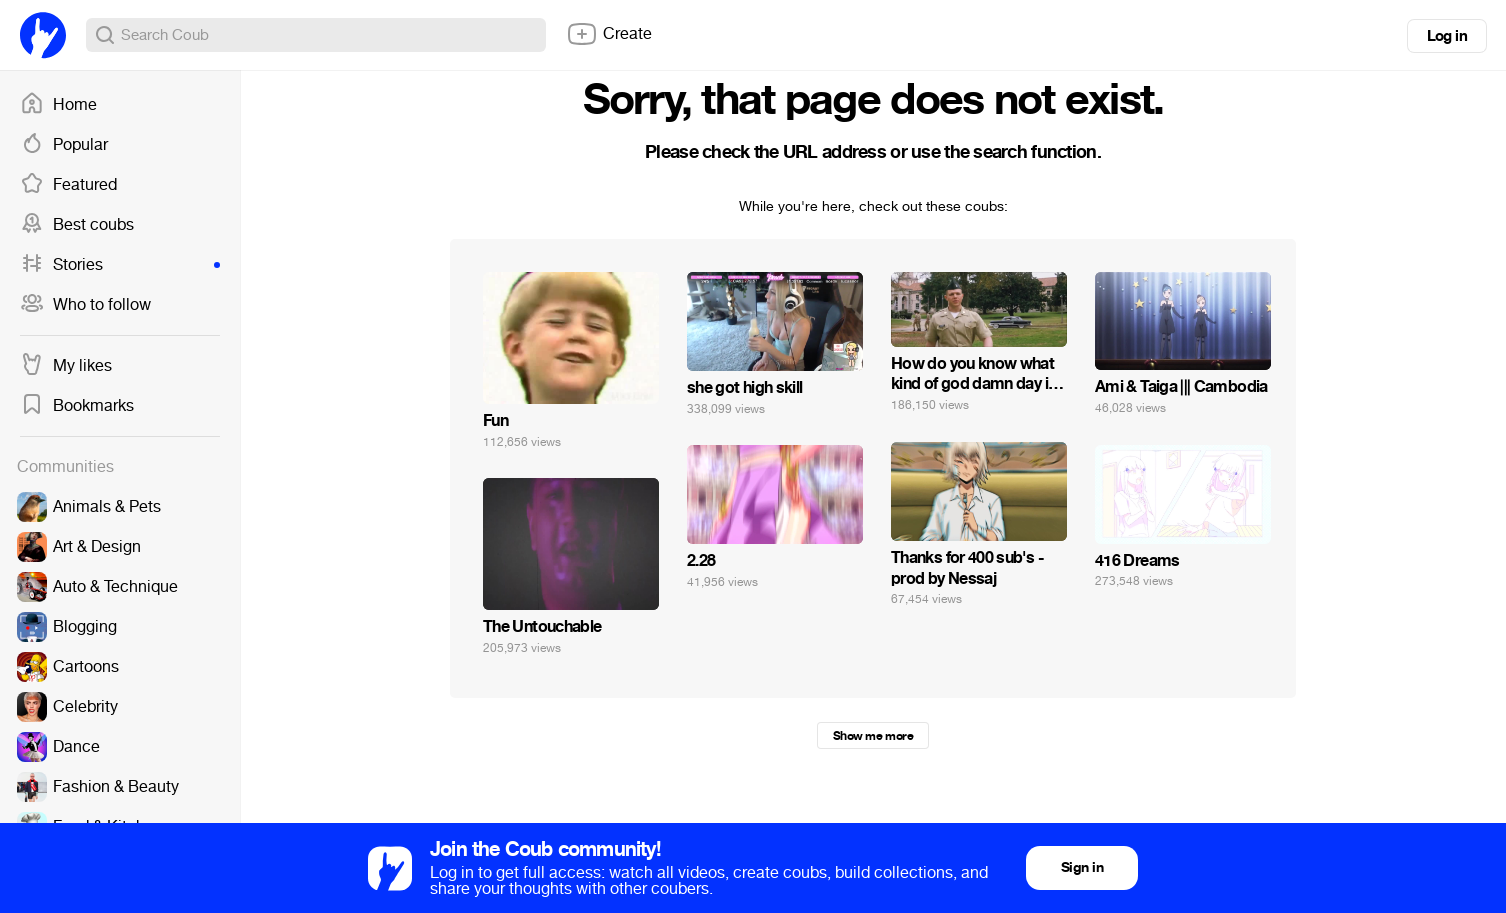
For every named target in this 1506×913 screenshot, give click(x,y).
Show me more (873, 736)
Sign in (1082, 867)
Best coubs (77, 225)
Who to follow (85, 305)
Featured (68, 185)
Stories (120, 265)
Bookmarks (77, 406)
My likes (66, 366)
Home (58, 105)
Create (609, 34)
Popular (64, 145)
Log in (1447, 36)
